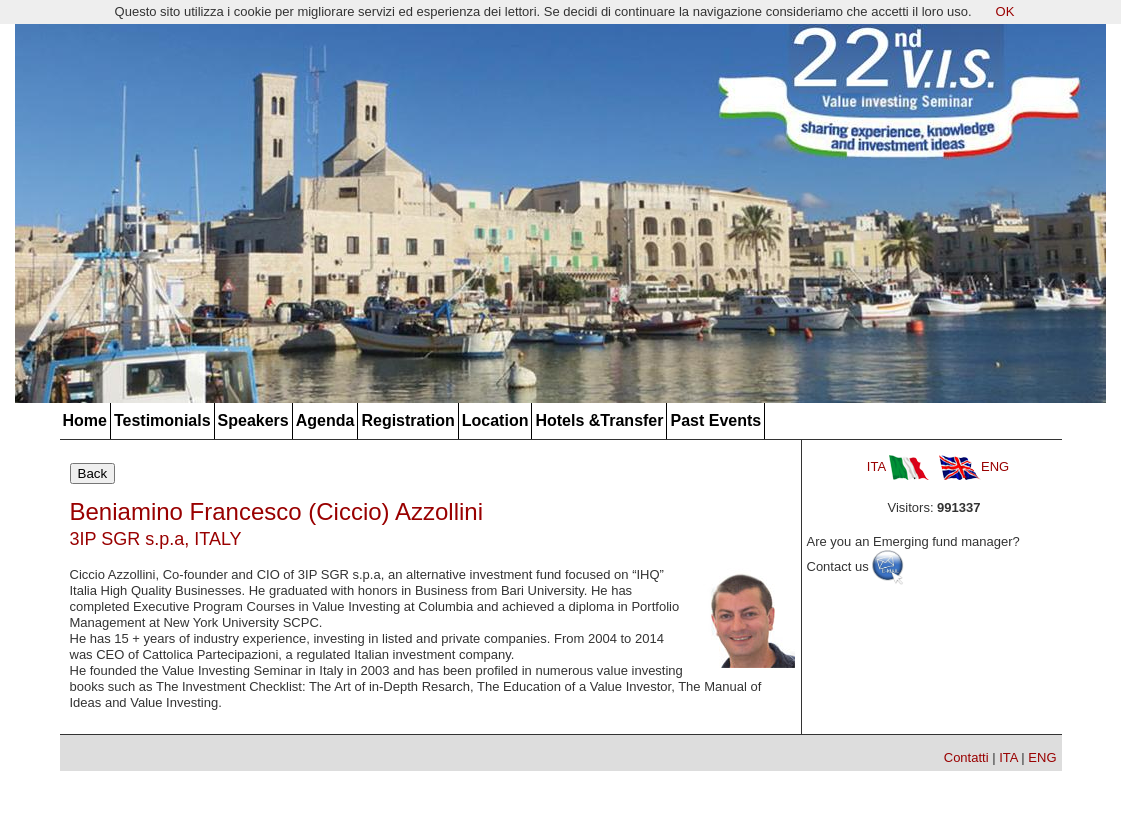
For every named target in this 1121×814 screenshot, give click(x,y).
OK (1005, 11)
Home (85, 420)
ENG (974, 466)
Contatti (966, 757)
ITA (898, 466)
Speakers (253, 420)
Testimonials (162, 420)
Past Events (715, 420)
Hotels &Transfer (599, 420)
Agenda (325, 420)
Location (495, 420)
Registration (407, 420)
